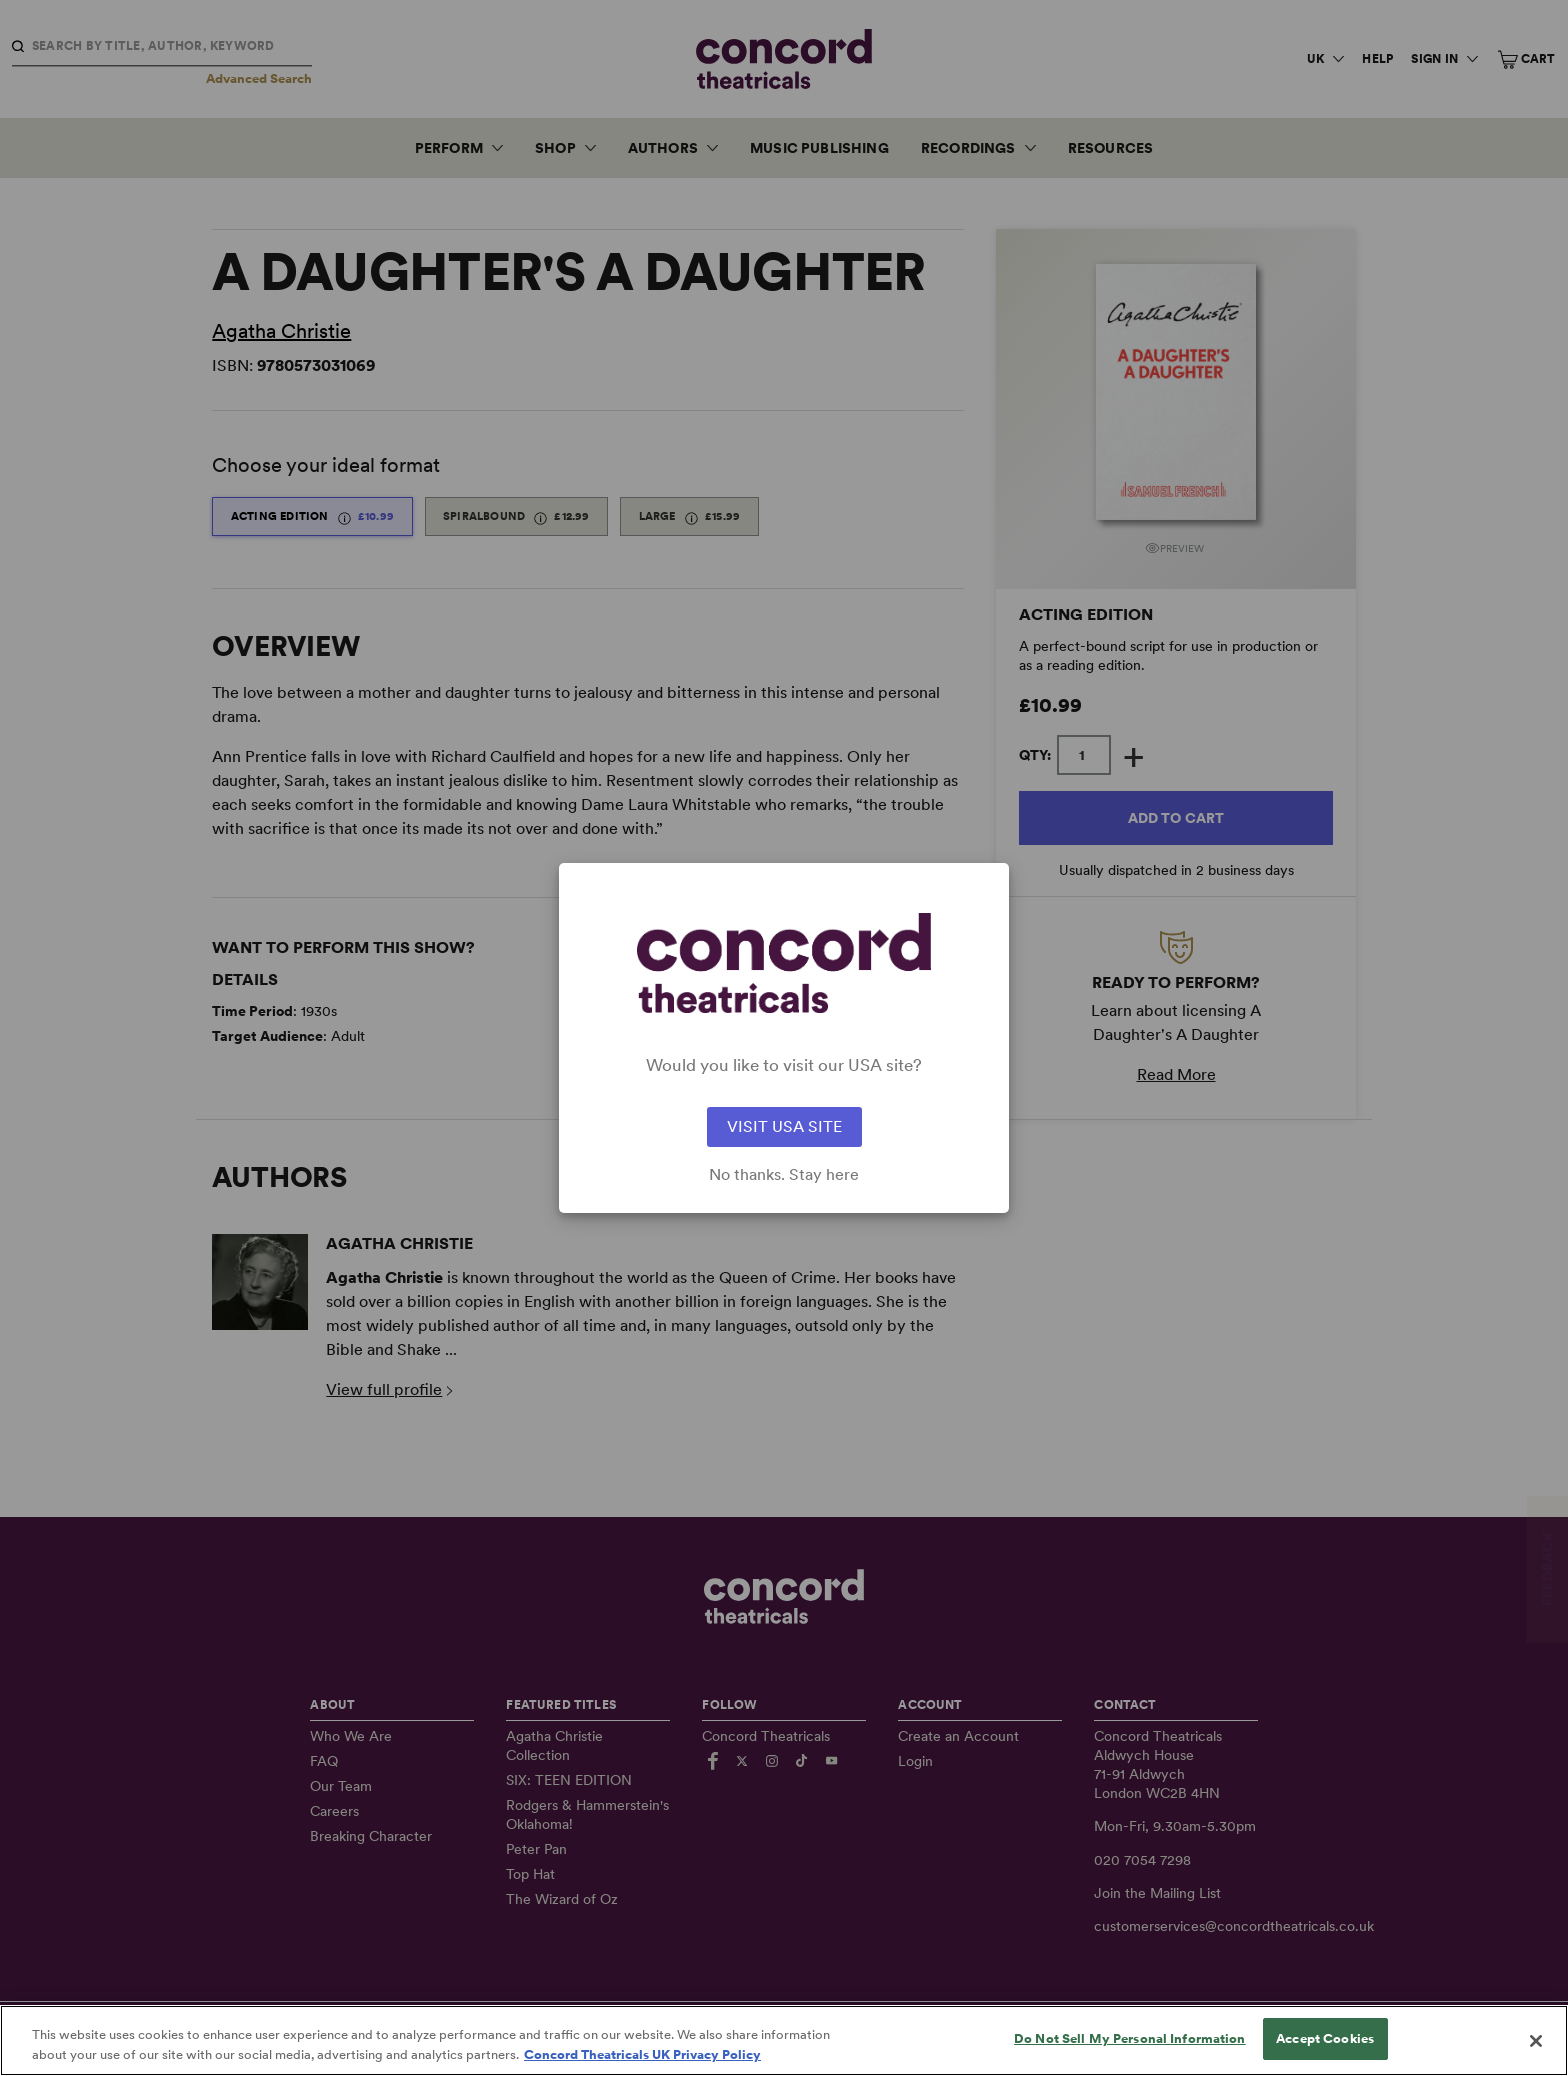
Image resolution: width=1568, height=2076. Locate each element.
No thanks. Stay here (784, 1175)
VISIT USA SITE (784, 1126)
